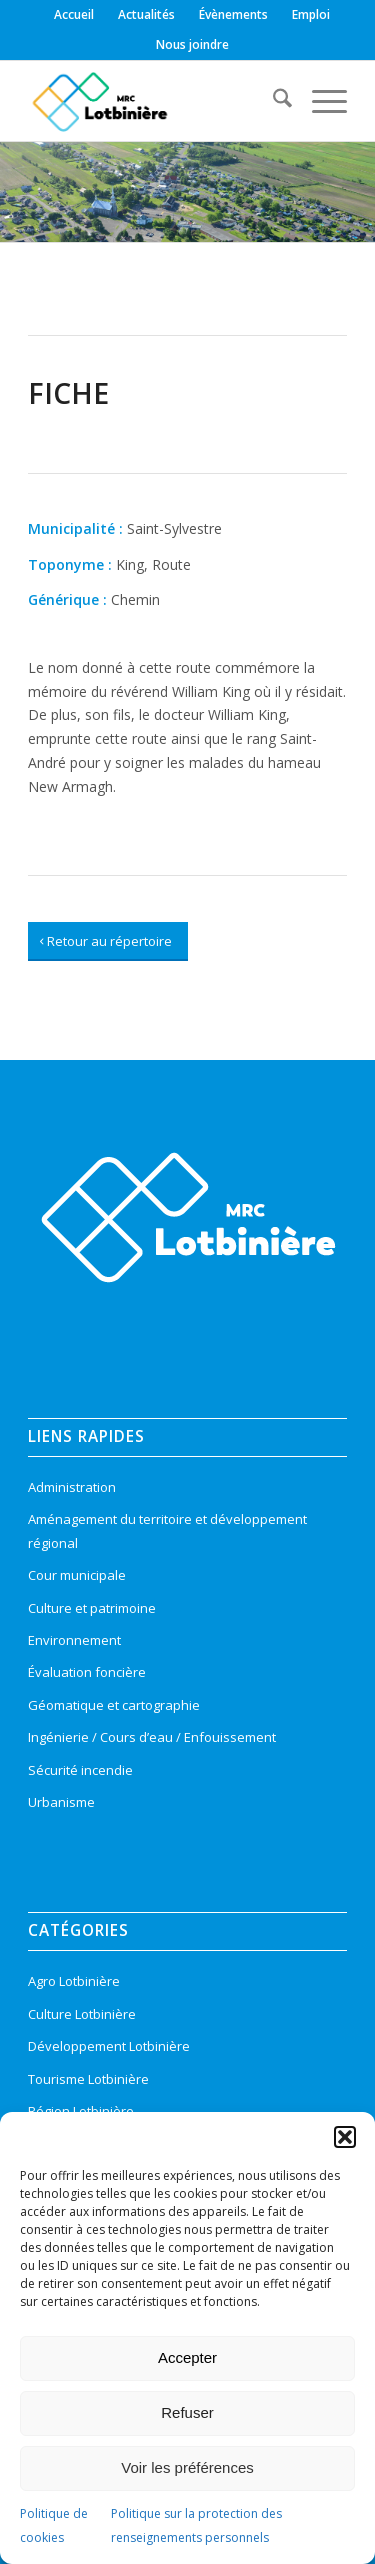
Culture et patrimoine (92, 1608)
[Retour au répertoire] (108, 942)
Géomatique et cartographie (114, 1705)
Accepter (187, 2357)
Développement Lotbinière (109, 2046)
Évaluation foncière (87, 1672)
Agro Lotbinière (74, 1981)
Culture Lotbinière (82, 2014)
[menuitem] (74, 15)
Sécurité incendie (80, 1770)
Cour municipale (77, 1575)
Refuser (187, 2412)
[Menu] (319, 101)
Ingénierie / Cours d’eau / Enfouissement (152, 1737)
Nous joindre (192, 44)
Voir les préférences (187, 2467)
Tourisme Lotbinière (88, 2079)
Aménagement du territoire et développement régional (167, 1530)
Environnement (74, 1640)
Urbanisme (61, 1802)
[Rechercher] (272, 101)
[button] (345, 2137)
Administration (72, 1487)
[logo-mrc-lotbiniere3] (155, 101)
